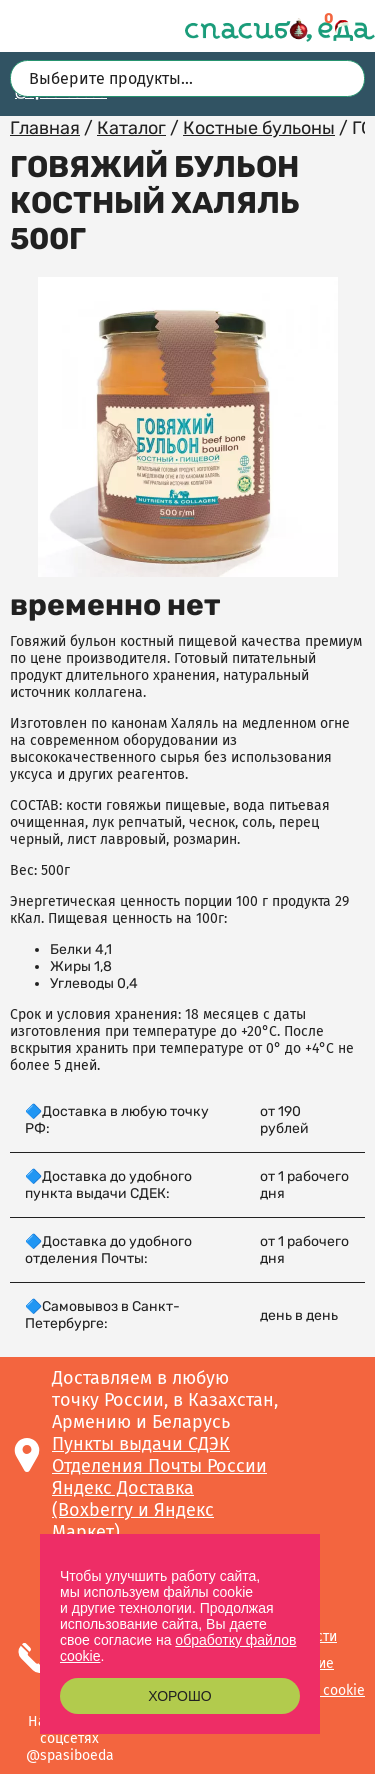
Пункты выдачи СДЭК (141, 1444)
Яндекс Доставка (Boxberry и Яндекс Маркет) (133, 1510)
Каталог (131, 128)
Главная (45, 128)
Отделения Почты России (159, 1466)
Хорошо (179, 1696)
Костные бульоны (259, 128)
